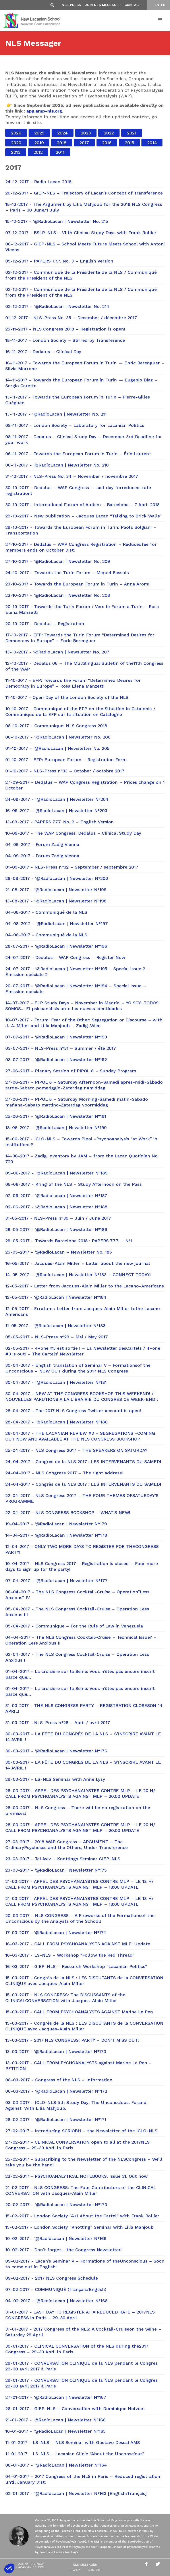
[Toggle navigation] (160, 20)
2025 (39, 133)
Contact (133, 5)
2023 (86, 133)
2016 (107, 142)
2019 (39, 142)
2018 (61, 142)
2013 (15, 152)
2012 (38, 152)
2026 (16, 133)
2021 (131, 133)
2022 (109, 133)
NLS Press (71, 5)
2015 (129, 142)
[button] (9, 2568)
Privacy (74, 2570)
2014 (152, 142)
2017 (84, 142)
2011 (60, 152)
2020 (16, 142)
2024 (62, 133)
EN (157, 5)
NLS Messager (85, 2564)
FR (163, 5)
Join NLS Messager (103, 5)
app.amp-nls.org (44, 111)
